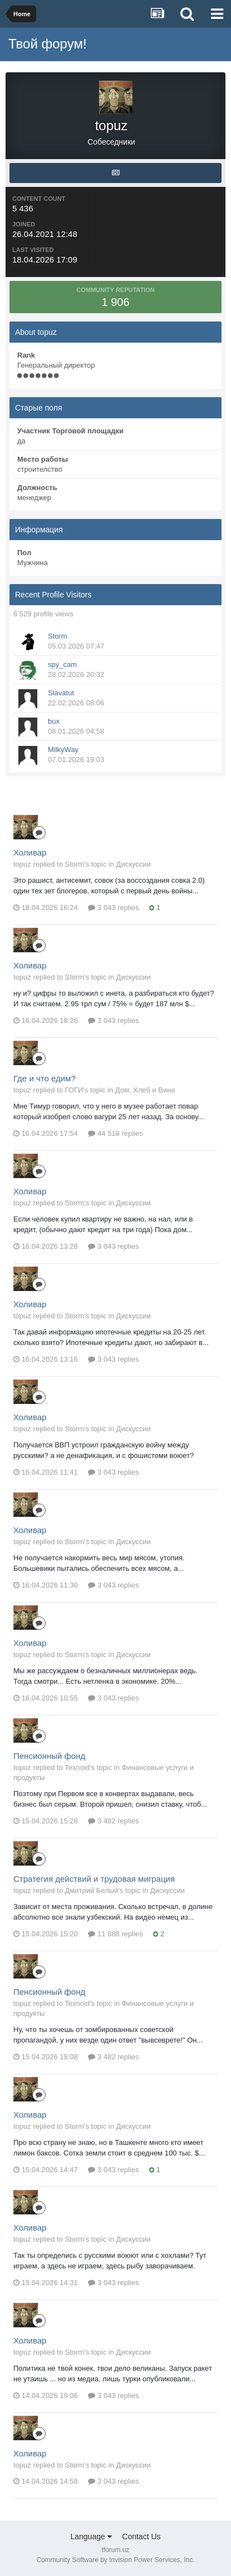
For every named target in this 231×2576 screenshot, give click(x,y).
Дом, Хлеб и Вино (145, 1090)
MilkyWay (63, 749)
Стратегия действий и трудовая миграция (94, 1878)
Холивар (29, 852)
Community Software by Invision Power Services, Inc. (115, 2560)
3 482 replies (113, 1821)
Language (90, 2536)
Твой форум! (47, 43)
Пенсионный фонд (49, 1756)
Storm (57, 636)
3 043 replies (113, 907)
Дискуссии (133, 864)
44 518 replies (115, 1133)
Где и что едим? (44, 1078)
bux (54, 721)
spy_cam (62, 664)
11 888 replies (115, 1934)
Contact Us (141, 2536)
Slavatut (61, 693)
